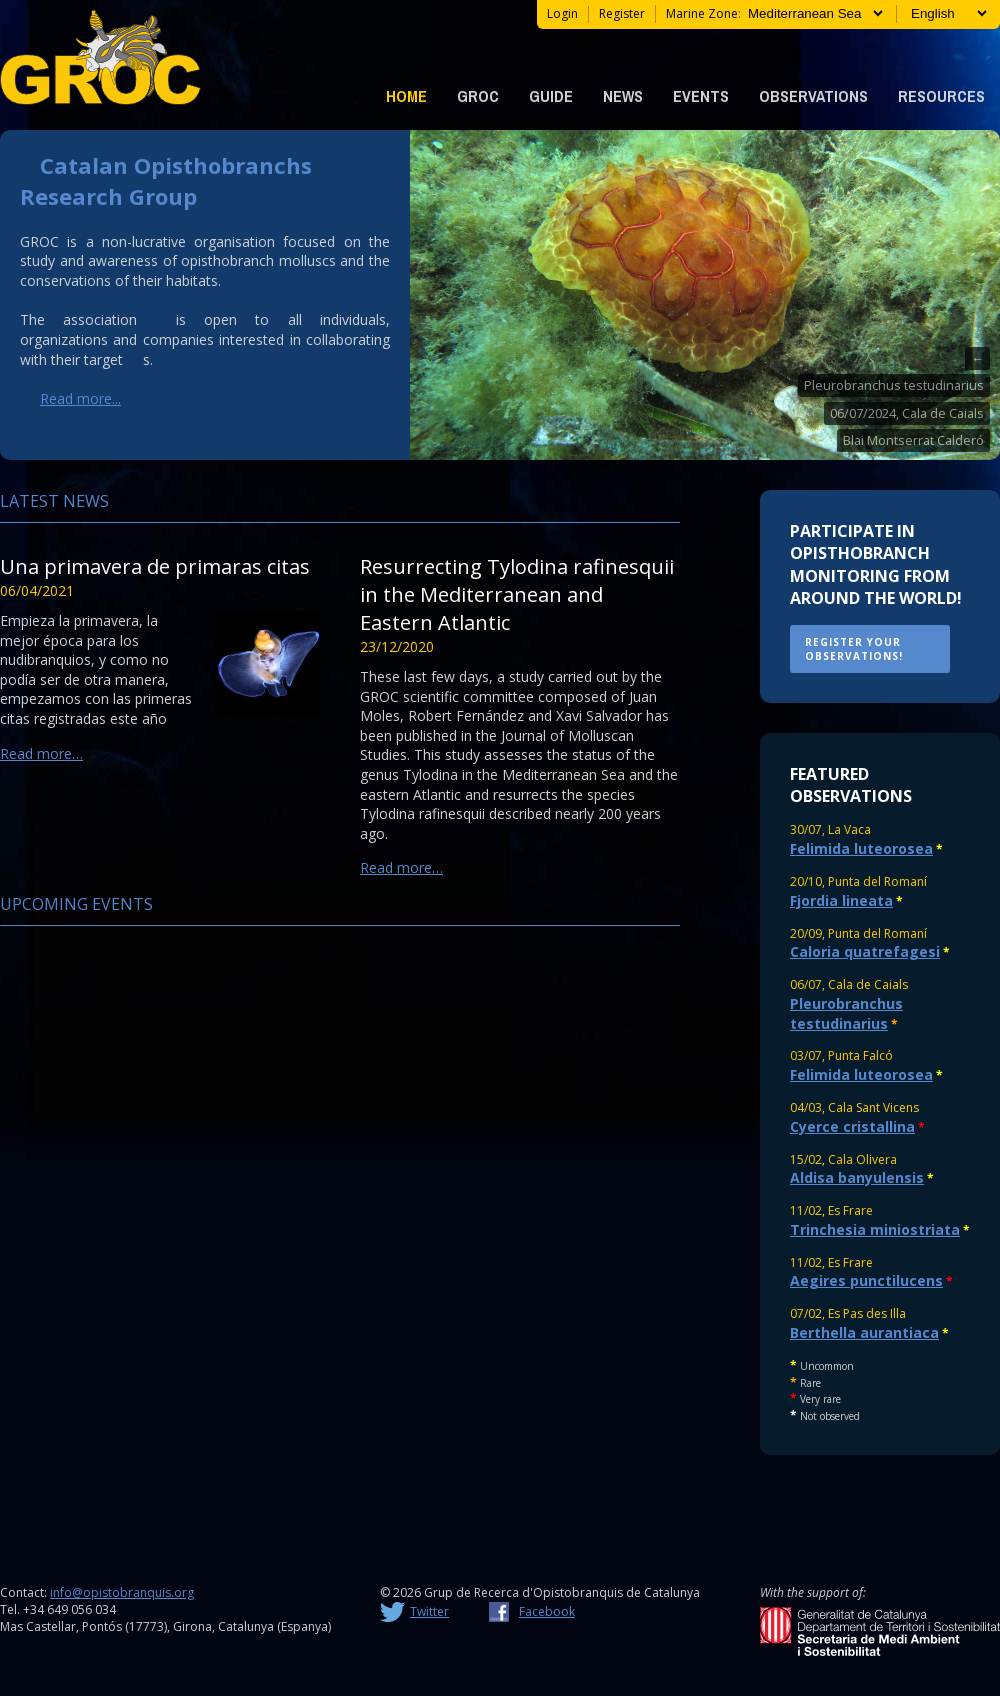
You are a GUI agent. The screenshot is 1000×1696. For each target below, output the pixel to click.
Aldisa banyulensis (857, 1177)
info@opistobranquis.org (122, 1592)
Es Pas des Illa (867, 1313)
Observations (813, 96)
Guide (551, 96)
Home (406, 96)
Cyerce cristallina (852, 1126)
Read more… (41, 753)
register (622, 13)
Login (562, 13)
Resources (941, 96)
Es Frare (850, 1210)
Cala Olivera (862, 1159)
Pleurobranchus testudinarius (894, 385)
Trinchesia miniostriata (875, 1229)
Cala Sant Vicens (873, 1107)
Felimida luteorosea (861, 848)
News (623, 96)
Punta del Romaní (877, 881)
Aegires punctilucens (866, 1280)
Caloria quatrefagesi (865, 951)
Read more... (80, 398)
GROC (478, 96)
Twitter (429, 1611)
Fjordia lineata (841, 900)
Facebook (547, 1611)
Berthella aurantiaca (864, 1332)
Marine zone (702, 13)
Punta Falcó (860, 1055)
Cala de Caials (868, 984)
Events (701, 96)
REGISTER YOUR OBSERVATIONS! (854, 649)
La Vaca (849, 829)
